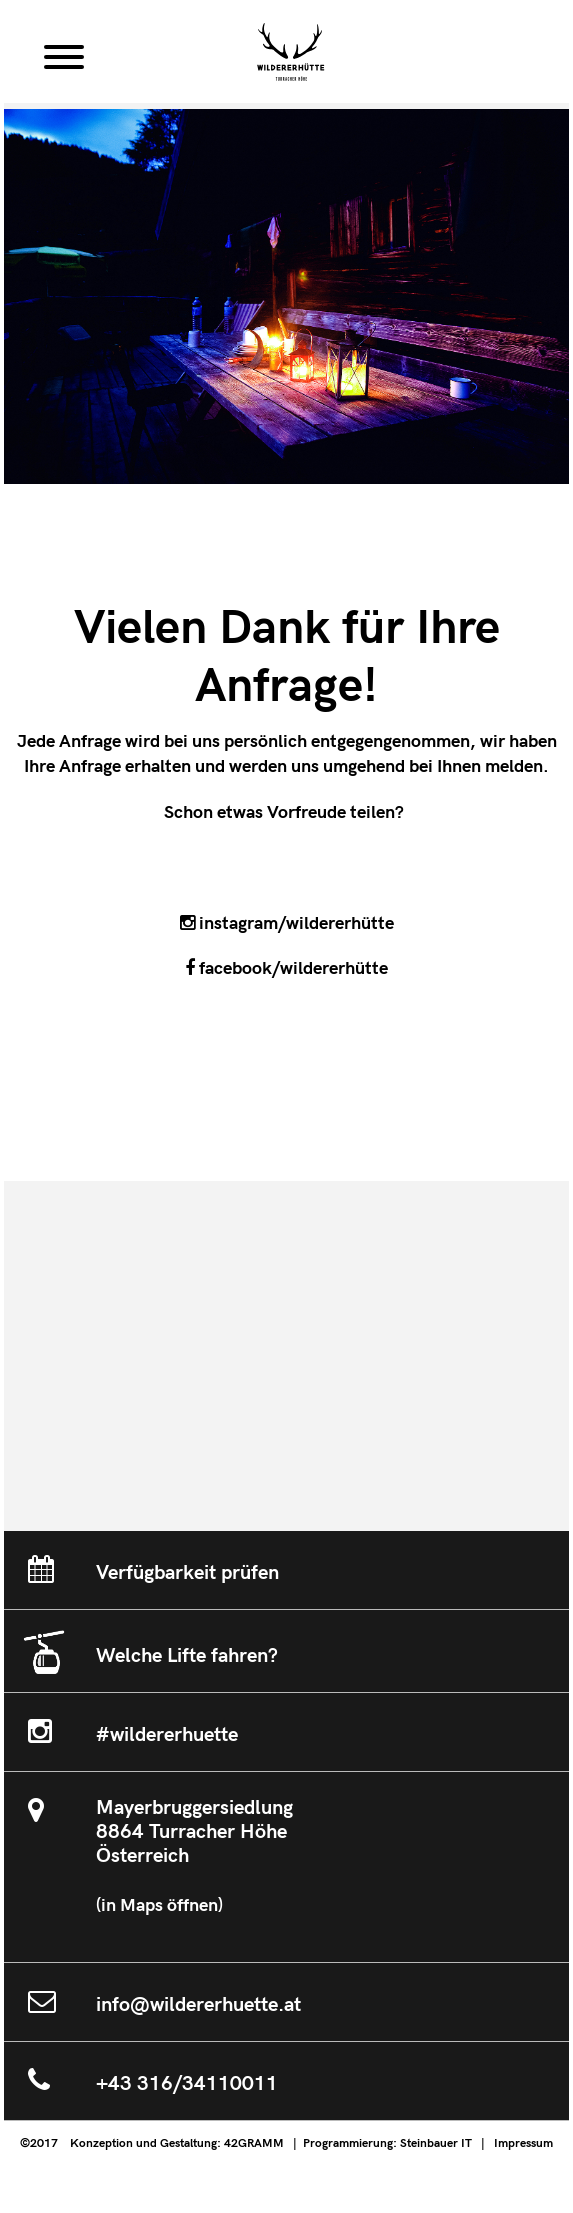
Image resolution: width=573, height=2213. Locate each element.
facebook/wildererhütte (286, 968)
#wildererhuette (167, 1735)
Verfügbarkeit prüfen (187, 1573)
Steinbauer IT (436, 2143)
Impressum (523, 2143)
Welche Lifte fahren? (187, 1656)
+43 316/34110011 (187, 2084)
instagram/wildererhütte (287, 923)
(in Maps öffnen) (159, 1905)
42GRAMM (254, 2143)
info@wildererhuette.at (198, 2005)
